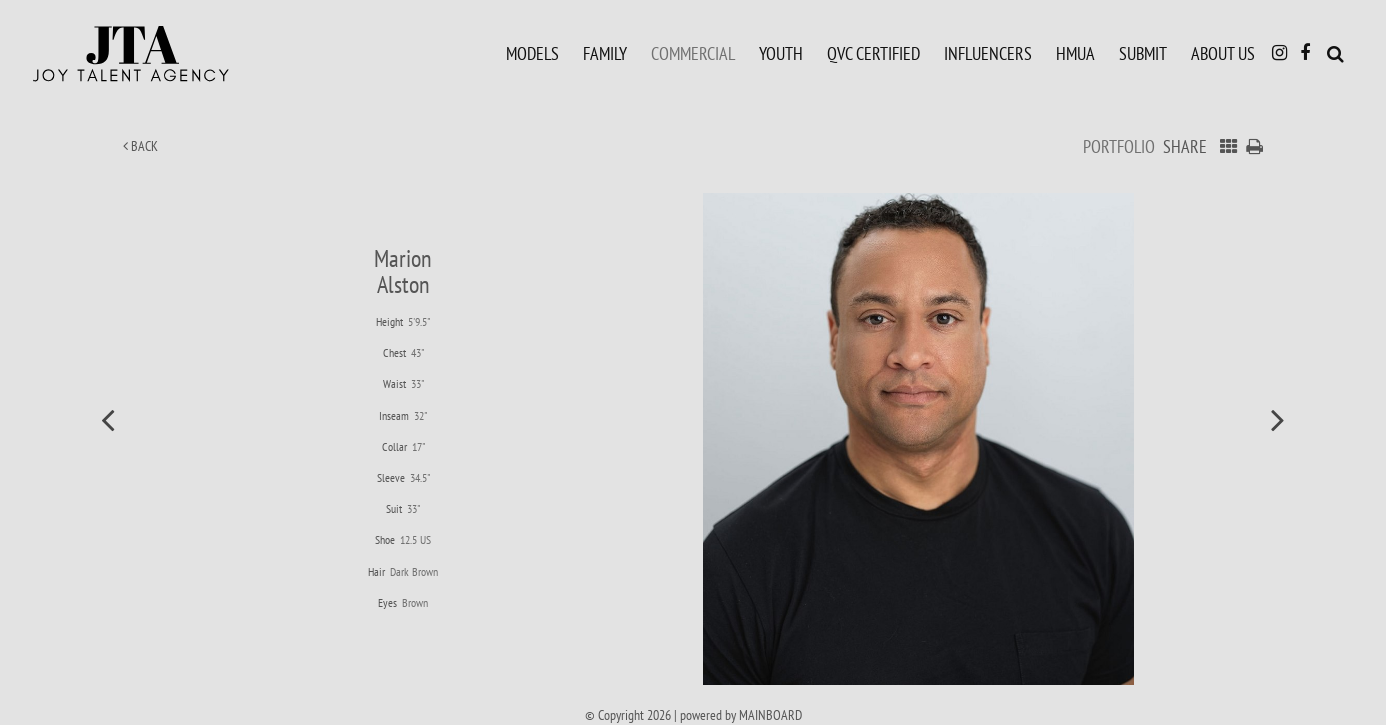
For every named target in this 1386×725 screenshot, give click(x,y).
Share (1185, 146)
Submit (1143, 53)
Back (140, 146)
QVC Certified (873, 53)
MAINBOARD (770, 715)
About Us (1223, 53)
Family (605, 53)
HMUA (1075, 53)
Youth (781, 53)
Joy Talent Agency (175, 54)
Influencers (988, 53)
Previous (108, 419)
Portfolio (1119, 146)
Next (1278, 419)
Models (532, 53)
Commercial (693, 53)
